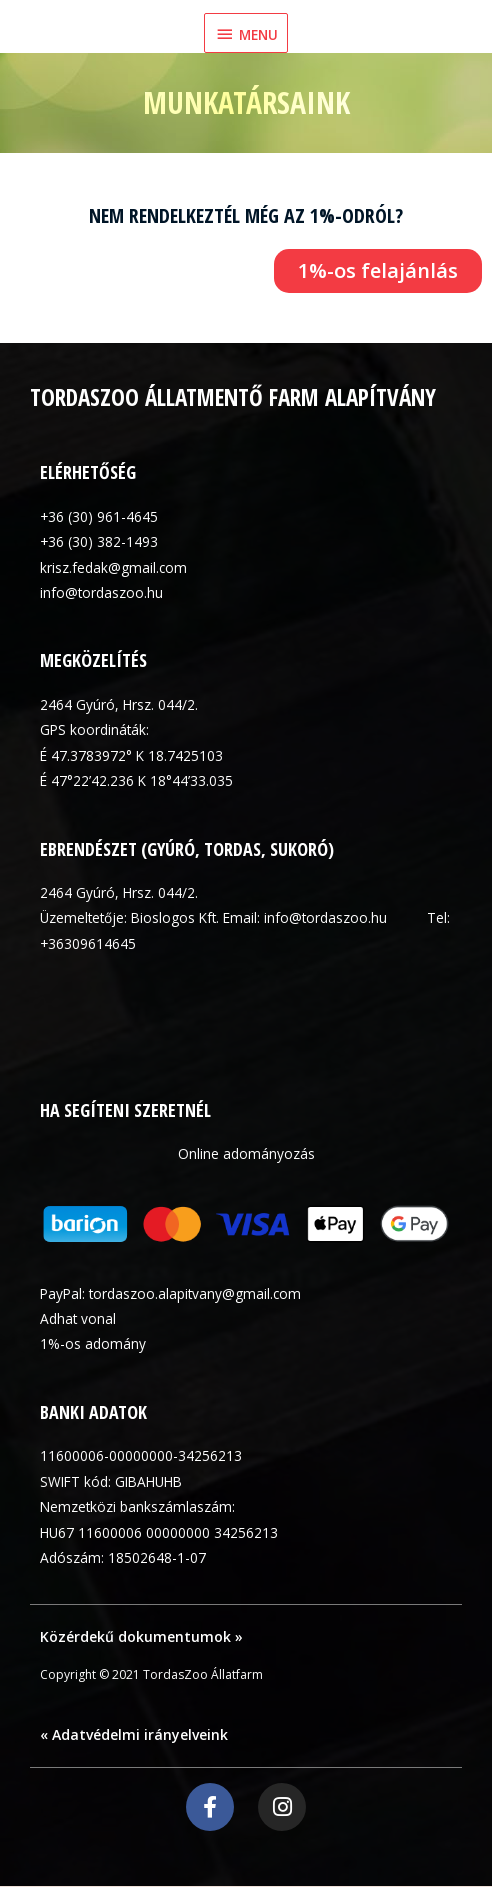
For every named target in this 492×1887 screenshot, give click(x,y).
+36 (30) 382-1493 (99, 541)
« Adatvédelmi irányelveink (134, 1734)
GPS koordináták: (94, 729)
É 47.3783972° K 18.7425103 (131, 755)
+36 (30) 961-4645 (99, 516)
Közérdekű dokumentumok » (141, 1636)
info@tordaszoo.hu (101, 592)
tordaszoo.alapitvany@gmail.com (195, 1293)
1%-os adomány (93, 1343)
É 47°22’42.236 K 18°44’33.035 (136, 780)
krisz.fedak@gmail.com (113, 567)
